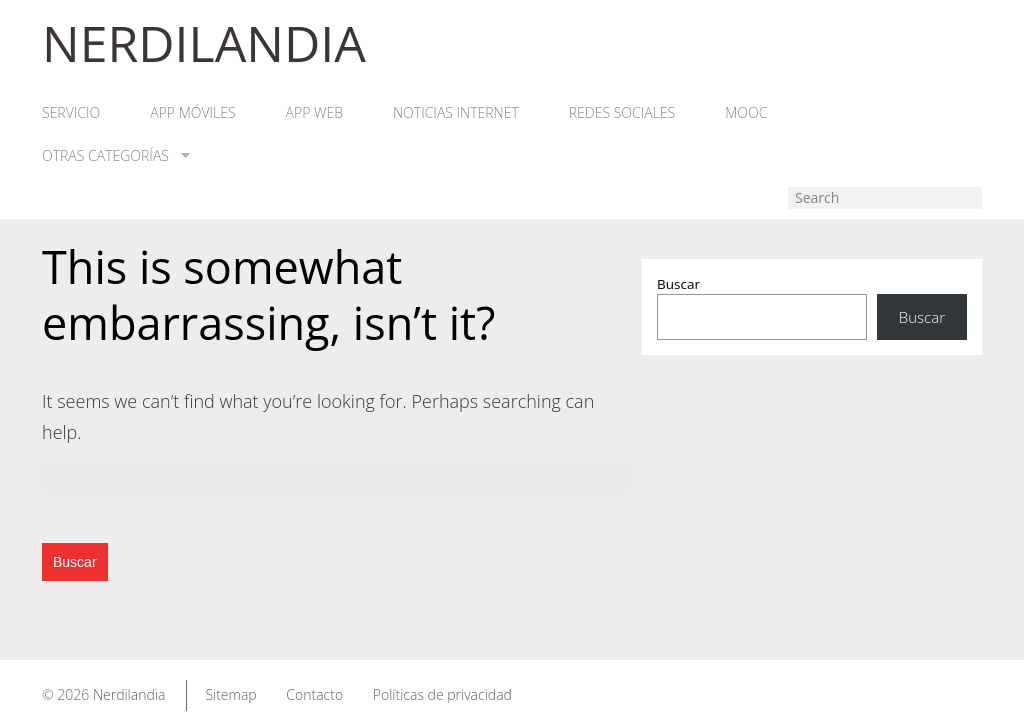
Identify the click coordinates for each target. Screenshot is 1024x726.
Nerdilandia (129, 694)
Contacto (314, 694)
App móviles (192, 113)
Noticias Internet (456, 113)
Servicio (71, 113)
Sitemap (230, 694)
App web (314, 113)
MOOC (746, 113)
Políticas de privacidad (442, 694)
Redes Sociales (622, 113)
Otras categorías (116, 156)
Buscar (678, 284)
